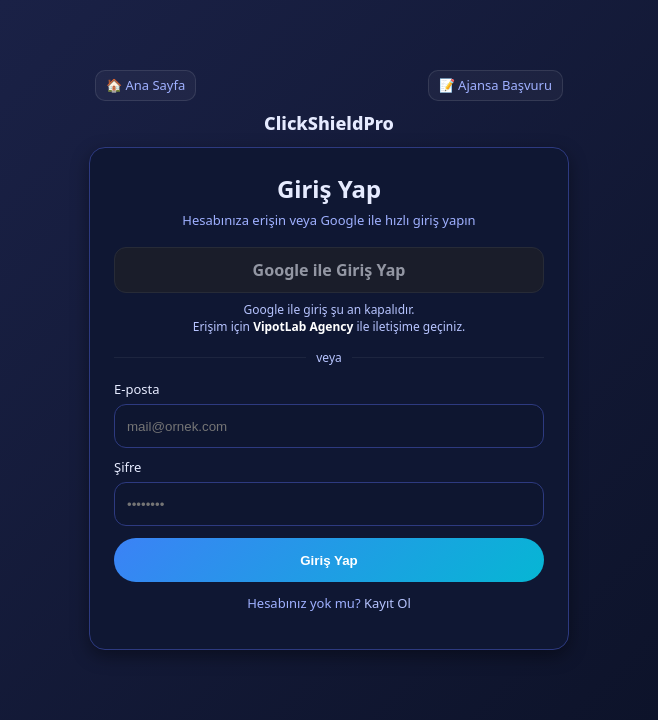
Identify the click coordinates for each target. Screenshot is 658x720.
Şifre (127, 467)
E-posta (137, 389)
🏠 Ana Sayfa (145, 85)
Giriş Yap (329, 560)
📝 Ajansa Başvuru (495, 85)
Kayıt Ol (387, 603)
